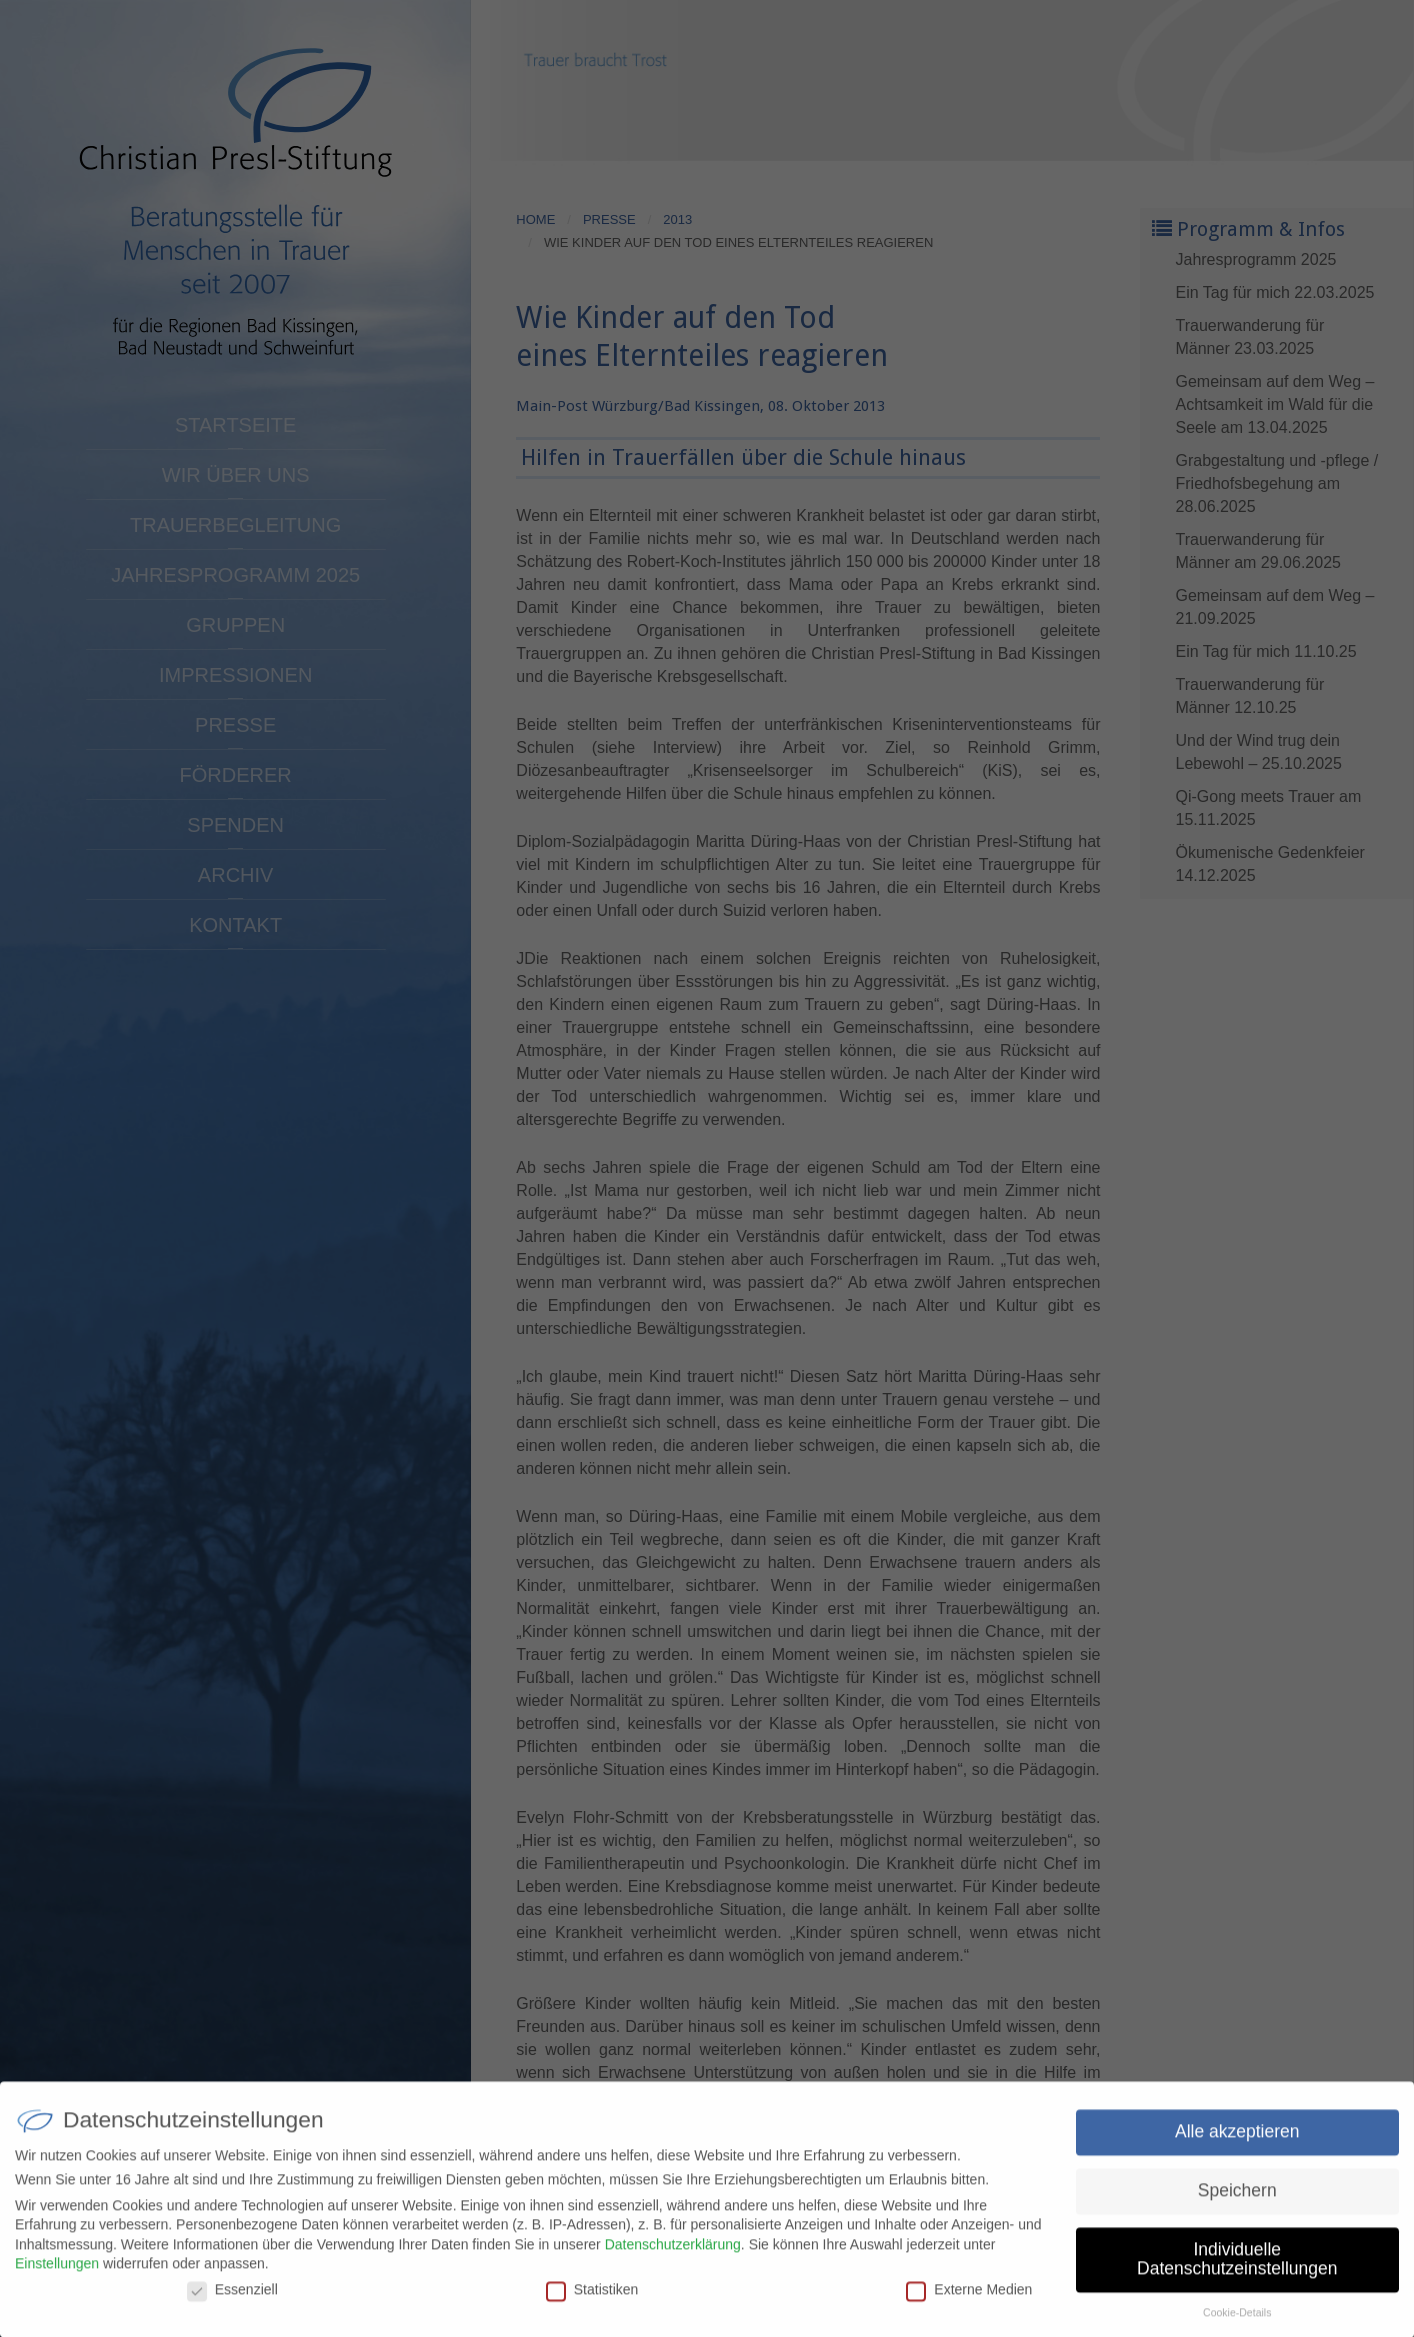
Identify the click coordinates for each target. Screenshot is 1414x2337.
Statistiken (592, 2299)
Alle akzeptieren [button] (1237, 2141)
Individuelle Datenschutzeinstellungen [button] (1237, 2269)
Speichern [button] (1237, 2200)
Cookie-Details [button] (1237, 2322)
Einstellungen (57, 2273)
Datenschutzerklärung (673, 2254)
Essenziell (232, 2299)
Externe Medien (969, 2299)
